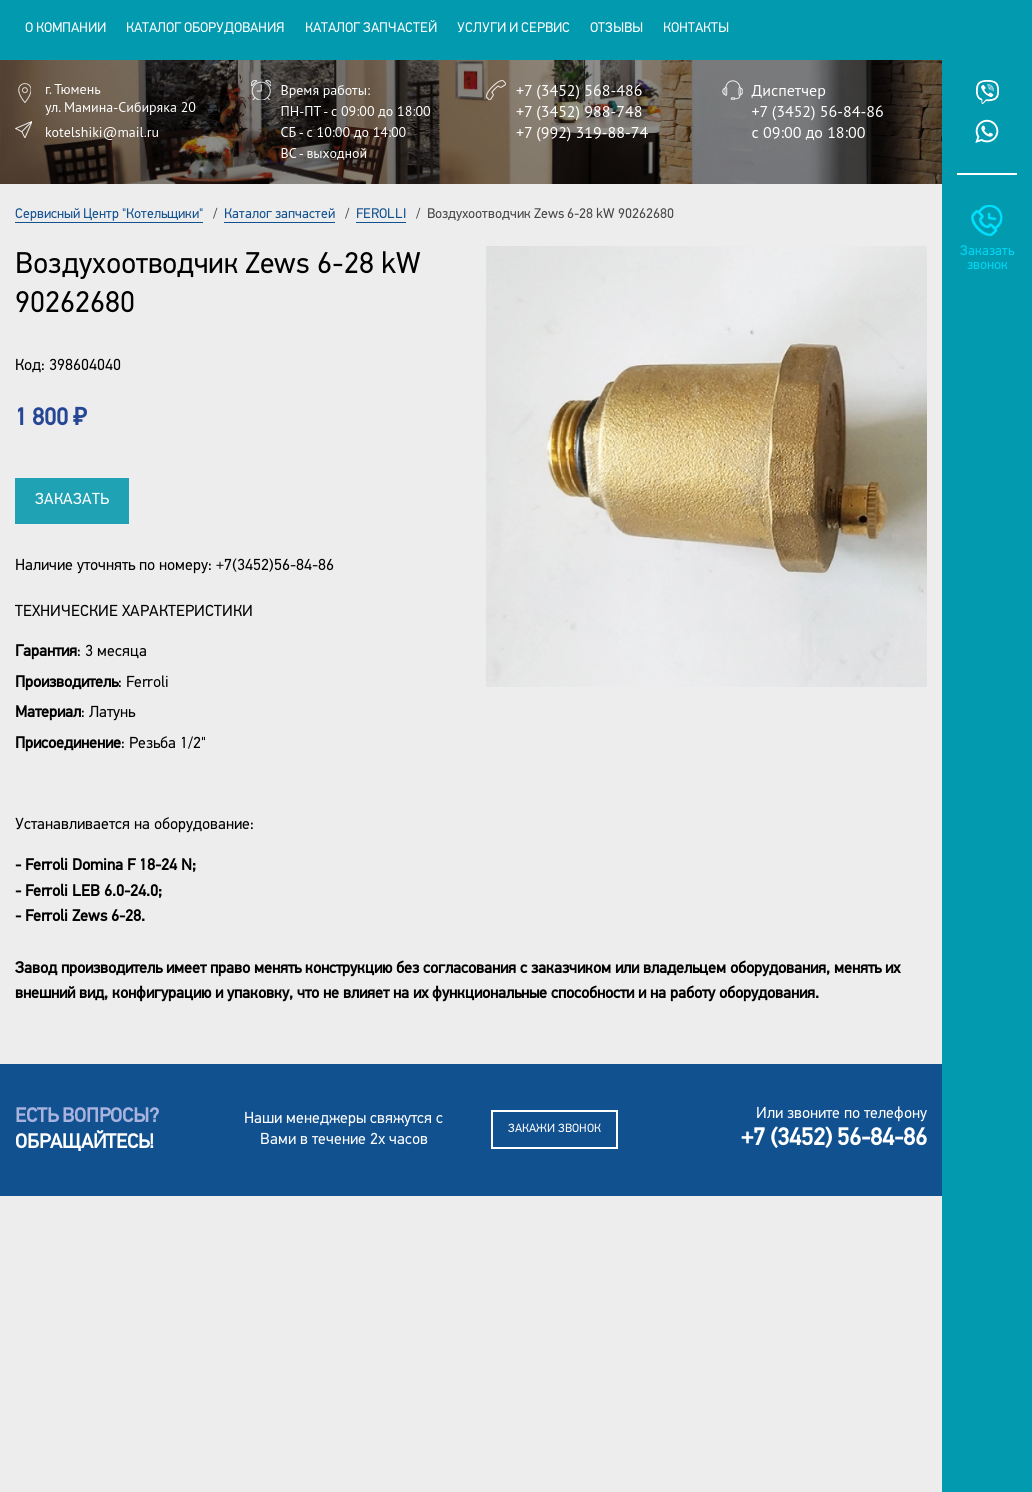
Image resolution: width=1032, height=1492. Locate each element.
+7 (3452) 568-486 (579, 90)
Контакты (696, 28)
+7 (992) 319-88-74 (582, 132)
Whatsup (987, 131)
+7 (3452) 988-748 (579, 111)
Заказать (72, 500)
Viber (987, 92)
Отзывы (616, 28)
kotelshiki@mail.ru (102, 132)
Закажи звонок (554, 1129)
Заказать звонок (987, 258)
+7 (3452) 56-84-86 (818, 111)
